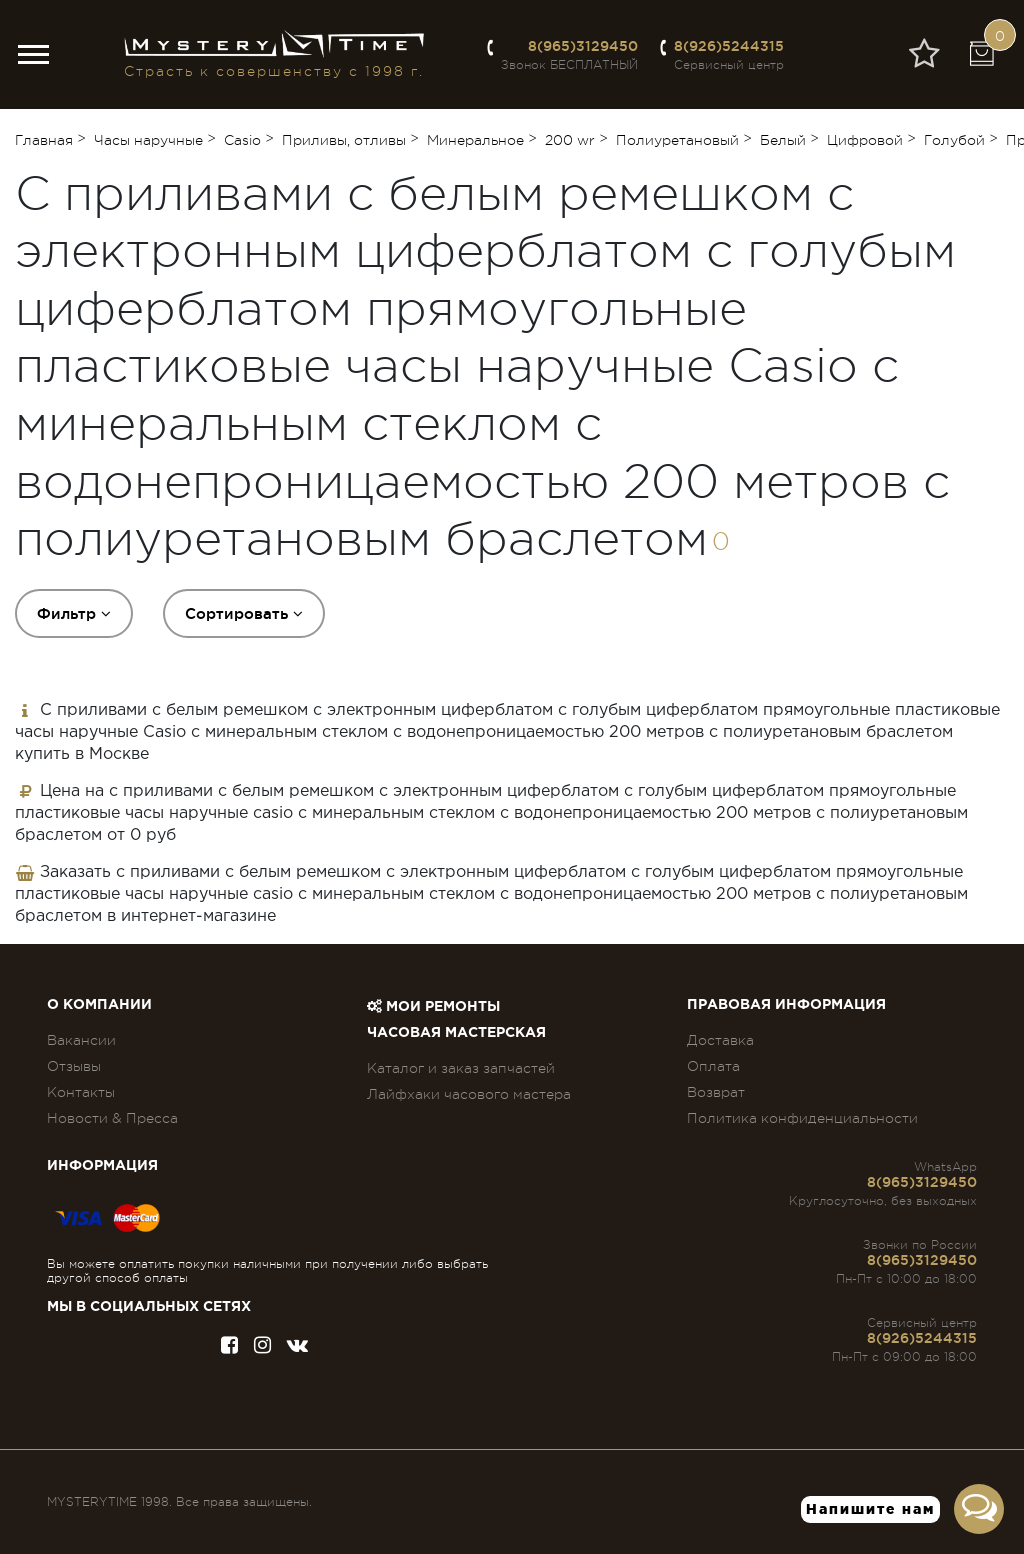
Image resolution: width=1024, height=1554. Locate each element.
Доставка (720, 1040)
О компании (99, 1005)
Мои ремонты (433, 1007)
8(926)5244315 (729, 46)
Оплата (713, 1066)
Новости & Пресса (112, 1118)
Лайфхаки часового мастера (469, 1094)
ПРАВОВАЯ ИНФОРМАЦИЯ (786, 1005)
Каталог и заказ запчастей (461, 1068)
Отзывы (74, 1066)
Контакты (81, 1092)
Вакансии (81, 1040)
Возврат (716, 1092)
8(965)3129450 (583, 46)
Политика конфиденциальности (802, 1118)
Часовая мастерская (456, 1033)
